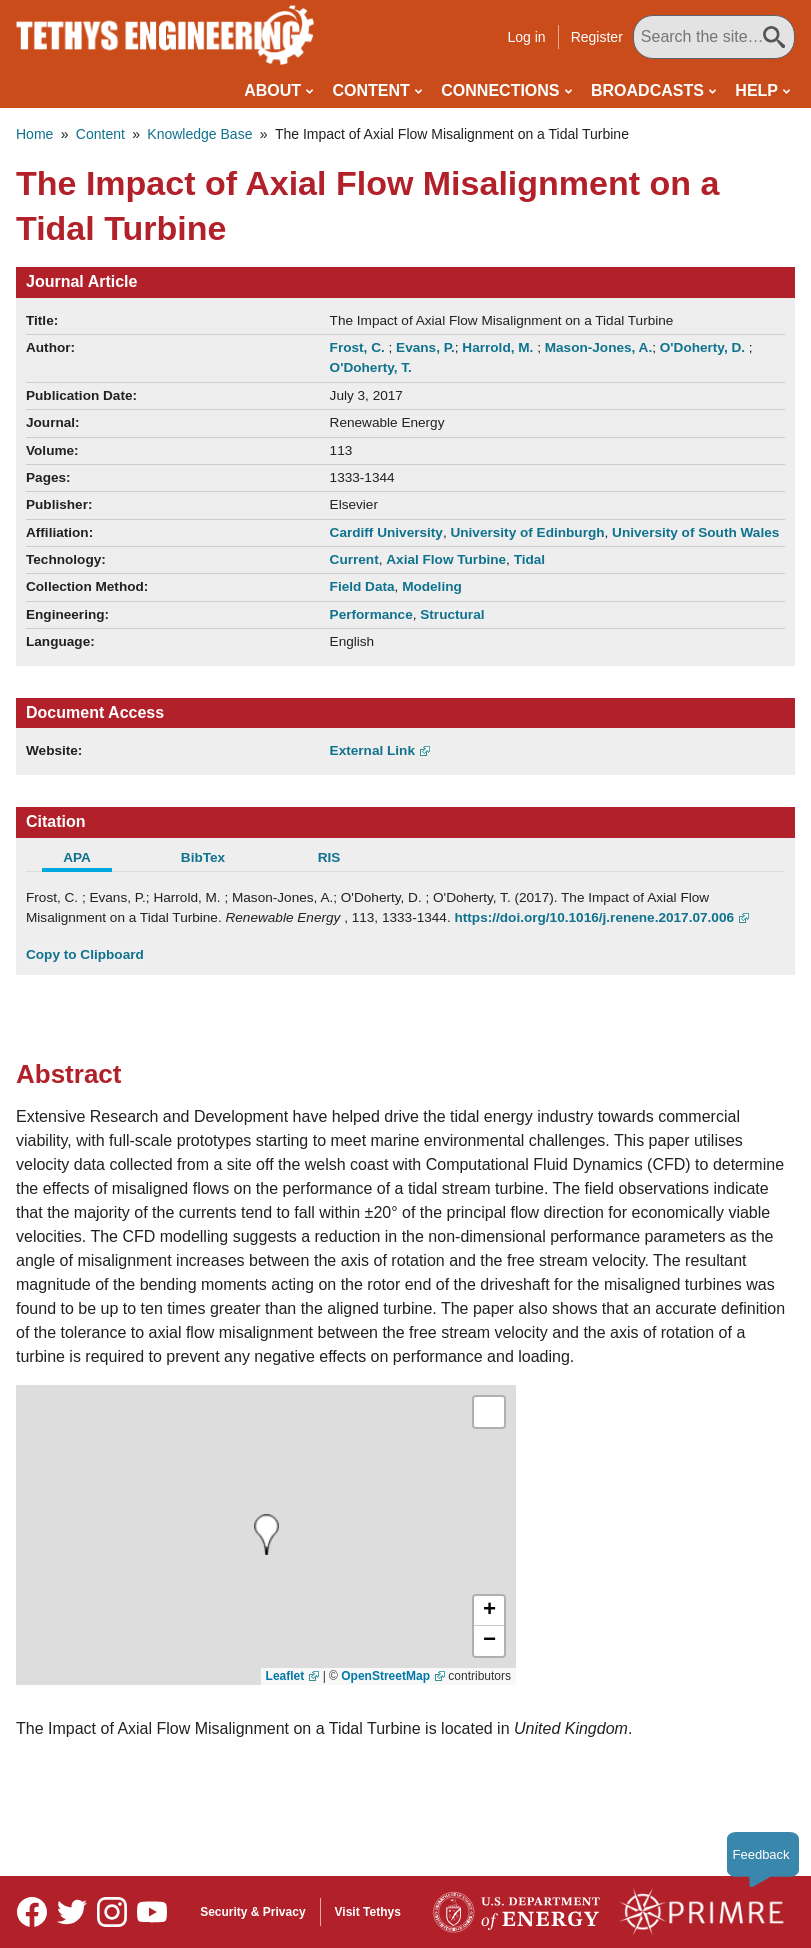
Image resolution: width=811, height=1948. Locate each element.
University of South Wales (695, 532)
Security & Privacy (252, 1912)
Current (354, 559)
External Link (372, 750)
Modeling (432, 586)
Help (756, 90)
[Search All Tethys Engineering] (714, 37)
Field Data (362, 586)
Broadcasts (647, 90)
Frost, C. (359, 347)
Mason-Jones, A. (599, 347)
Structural (452, 614)
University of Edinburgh (527, 532)
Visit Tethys (368, 1912)
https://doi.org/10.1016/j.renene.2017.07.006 (594, 917)
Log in (527, 37)
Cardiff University (386, 532)
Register (597, 37)
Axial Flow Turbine (446, 559)
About (272, 90)
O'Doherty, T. (371, 367)
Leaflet (285, 1676)
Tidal (529, 559)
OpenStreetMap (385, 1676)
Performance (371, 614)
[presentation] (266, 1534)
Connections (500, 90)
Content (371, 90)
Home (34, 134)
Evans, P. (425, 347)
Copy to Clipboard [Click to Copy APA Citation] (85, 954)
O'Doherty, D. (704, 347)
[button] (489, 1611)
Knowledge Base (199, 134)
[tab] (89, 860)
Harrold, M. (499, 347)
